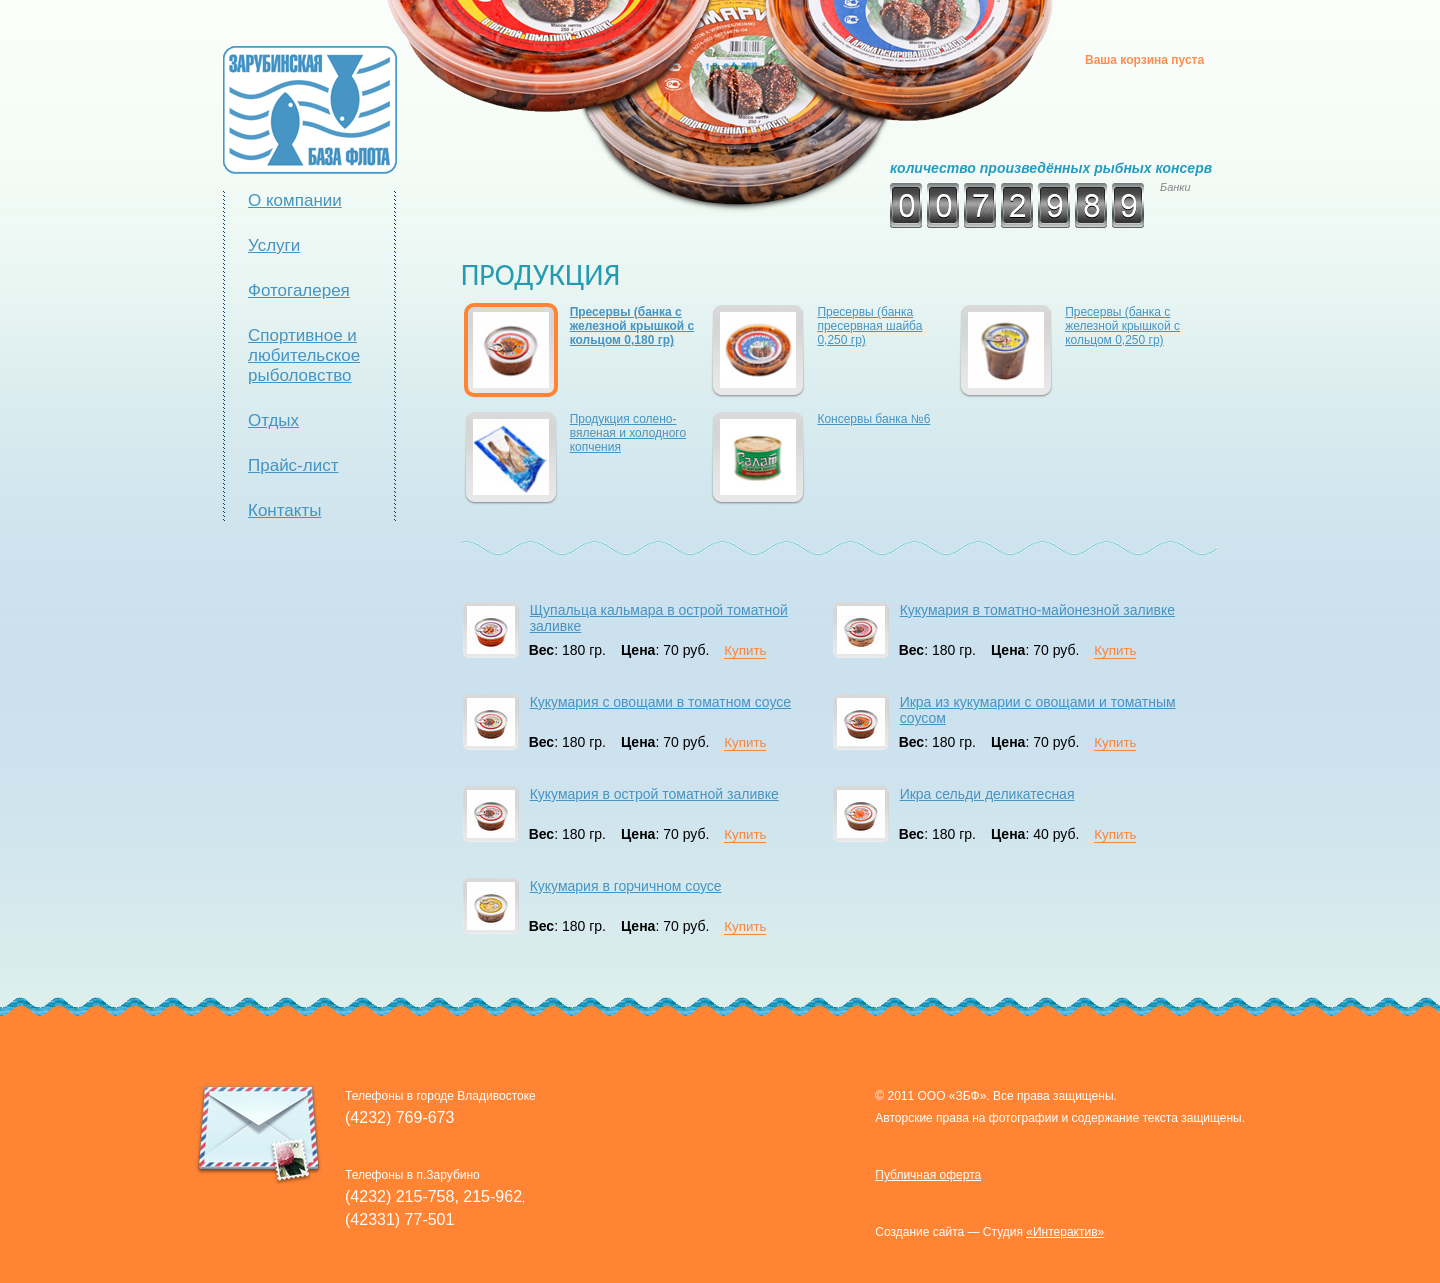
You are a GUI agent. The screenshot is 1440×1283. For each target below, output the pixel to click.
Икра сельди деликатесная (987, 794)
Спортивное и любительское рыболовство (304, 355)
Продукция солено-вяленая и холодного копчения (628, 433)
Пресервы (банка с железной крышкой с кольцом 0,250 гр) (1122, 326)
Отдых (273, 420)
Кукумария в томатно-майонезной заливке (1037, 610)
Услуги (274, 245)
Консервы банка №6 (873, 419)
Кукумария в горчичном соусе (626, 886)
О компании (295, 200)
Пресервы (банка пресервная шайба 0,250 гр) (869, 326)
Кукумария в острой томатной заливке (654, 794)
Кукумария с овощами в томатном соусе (660, 702)
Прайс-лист (293, 465)
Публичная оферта (928, 1175)
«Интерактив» (1065, 1232)
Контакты (284, 510)
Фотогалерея (299, 290)
